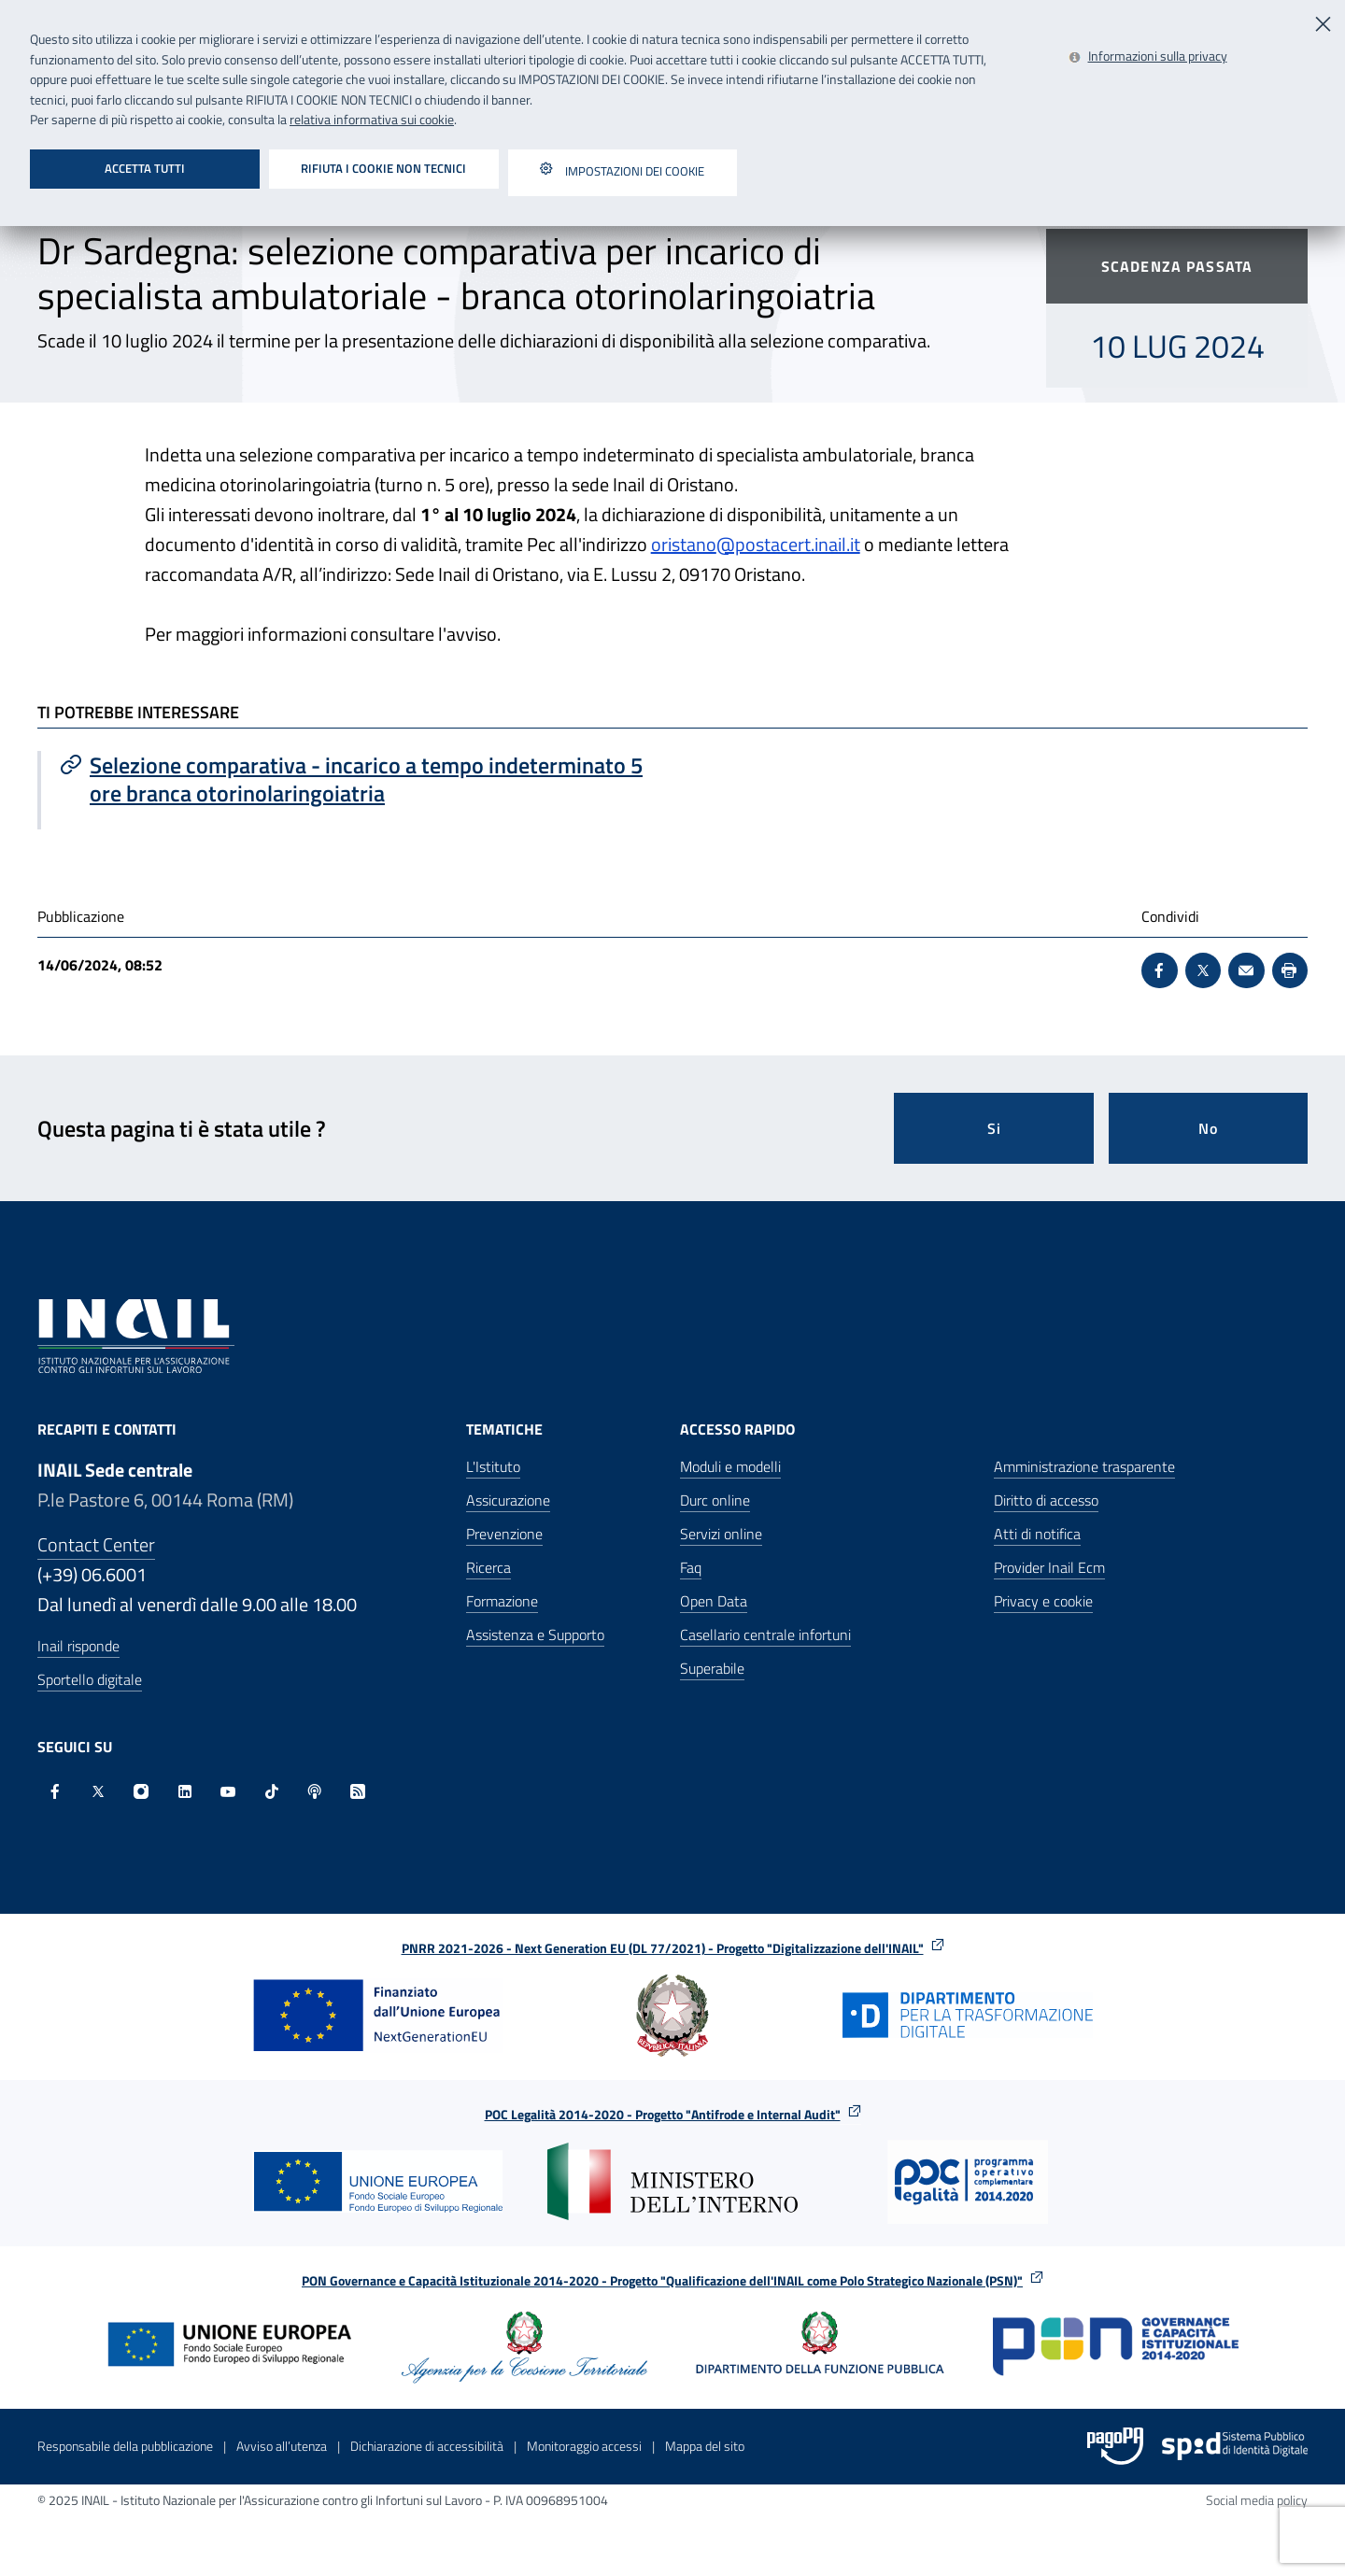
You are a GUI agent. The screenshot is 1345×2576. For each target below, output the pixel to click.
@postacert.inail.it (788, 544)
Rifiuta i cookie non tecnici (383, 168)
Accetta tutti (145, 168)
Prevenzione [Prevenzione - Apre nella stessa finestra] (504, 1533)
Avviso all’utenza (281, 2446)
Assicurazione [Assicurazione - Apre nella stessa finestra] (508, 1500)
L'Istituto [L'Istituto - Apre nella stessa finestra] (493, 1466)
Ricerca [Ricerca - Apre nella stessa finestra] (488, 1567)
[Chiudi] (1324, 22)
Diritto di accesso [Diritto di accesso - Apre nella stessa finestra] (1046, 1500)
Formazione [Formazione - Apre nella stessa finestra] (502, 1601)
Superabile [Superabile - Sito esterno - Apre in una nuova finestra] (712, 1668)
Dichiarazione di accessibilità (426, 2446)
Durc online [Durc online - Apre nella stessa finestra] (715, 1500)
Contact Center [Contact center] (96, 1544)
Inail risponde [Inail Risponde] (78, 1646)
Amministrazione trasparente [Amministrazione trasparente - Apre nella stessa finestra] (1084, 1466)
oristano (683, 544)
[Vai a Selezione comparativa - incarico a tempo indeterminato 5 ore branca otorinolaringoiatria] (357, 779)
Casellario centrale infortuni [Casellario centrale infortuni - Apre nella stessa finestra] (765, 1634)
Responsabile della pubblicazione (125, 2446)
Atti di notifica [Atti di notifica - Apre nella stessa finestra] (1037, 1533)
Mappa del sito (704, 2446)
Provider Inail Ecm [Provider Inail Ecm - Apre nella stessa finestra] (1049, 1567)
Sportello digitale (89, 1679)
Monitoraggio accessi (584, 2446)
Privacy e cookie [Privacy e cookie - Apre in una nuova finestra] (1043, 1601)
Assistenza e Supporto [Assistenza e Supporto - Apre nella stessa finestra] (535, 1634)
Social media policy (1257, 2500)
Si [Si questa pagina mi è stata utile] (994, 1128)
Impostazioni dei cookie (622, 173)
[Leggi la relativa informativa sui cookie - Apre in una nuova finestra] (1148, 57)
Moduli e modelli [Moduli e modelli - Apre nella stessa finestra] (730, 1466)
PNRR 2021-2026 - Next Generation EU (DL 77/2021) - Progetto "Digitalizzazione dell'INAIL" (673, 1948)
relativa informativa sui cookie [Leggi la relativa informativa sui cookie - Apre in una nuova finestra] (372, 119)
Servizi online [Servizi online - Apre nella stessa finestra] (721, 1533)
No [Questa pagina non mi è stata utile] (1208, 1128)
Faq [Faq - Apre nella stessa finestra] (690, 1567)
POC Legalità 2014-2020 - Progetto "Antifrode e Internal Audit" (673, 2114)
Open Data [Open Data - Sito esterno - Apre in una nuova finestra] (713, 1601)
